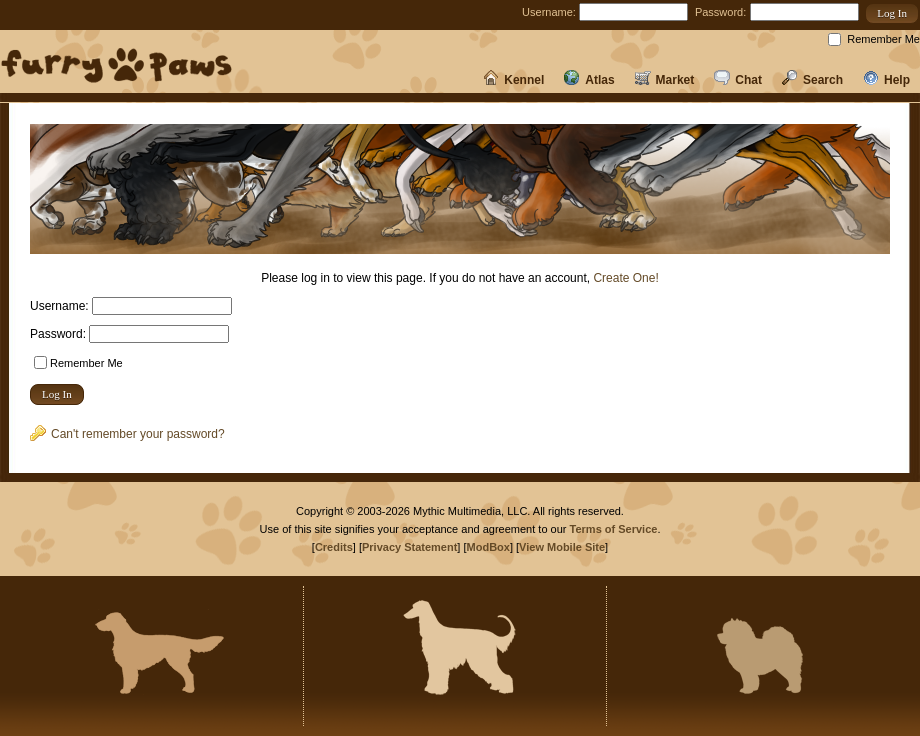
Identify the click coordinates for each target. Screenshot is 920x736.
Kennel (513, 80)
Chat (738, 80)
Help (886, 80)
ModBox (488, 547)
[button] (892, 13)
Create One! (625, 278)
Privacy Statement (409, 547)
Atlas (589, 80)
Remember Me (883, 39)
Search (812, 80)
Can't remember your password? (127, 434)
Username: (549, 12)
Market (665, 80)
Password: (720, 12)
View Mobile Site (562, 547)
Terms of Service (614, 529)
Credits (334, 547)
